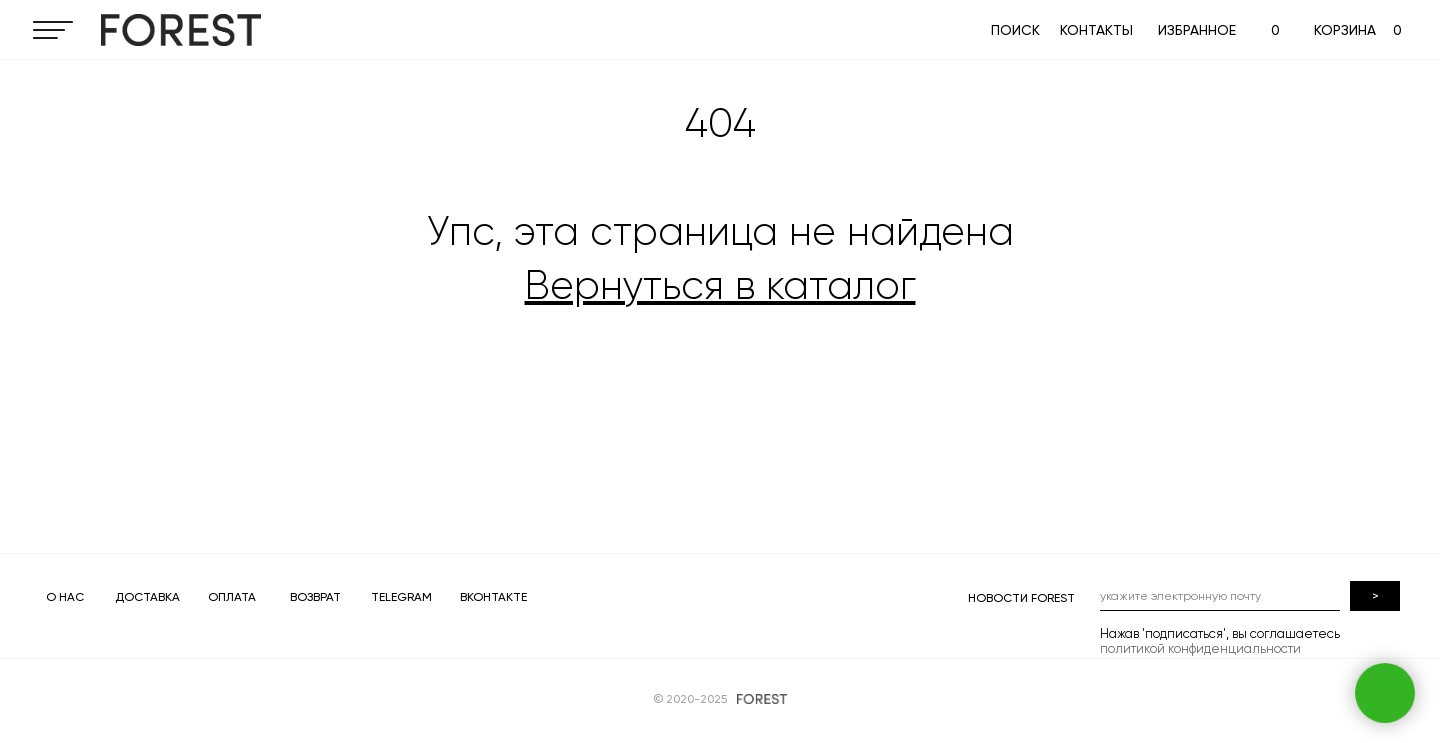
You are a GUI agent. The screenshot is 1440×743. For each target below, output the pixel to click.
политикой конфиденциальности (1200, 648)
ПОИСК (1015, 30)
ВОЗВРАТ (315, 597)
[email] (1220, 596)
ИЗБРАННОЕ (1197, 30)
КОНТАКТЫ (1096, 30)
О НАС (65, 597)
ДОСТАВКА (147, 597)
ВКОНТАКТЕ (493, 597)
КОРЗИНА (1345, 30)
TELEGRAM (401, 597)
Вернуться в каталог (720, 285)
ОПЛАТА (232, 597)
